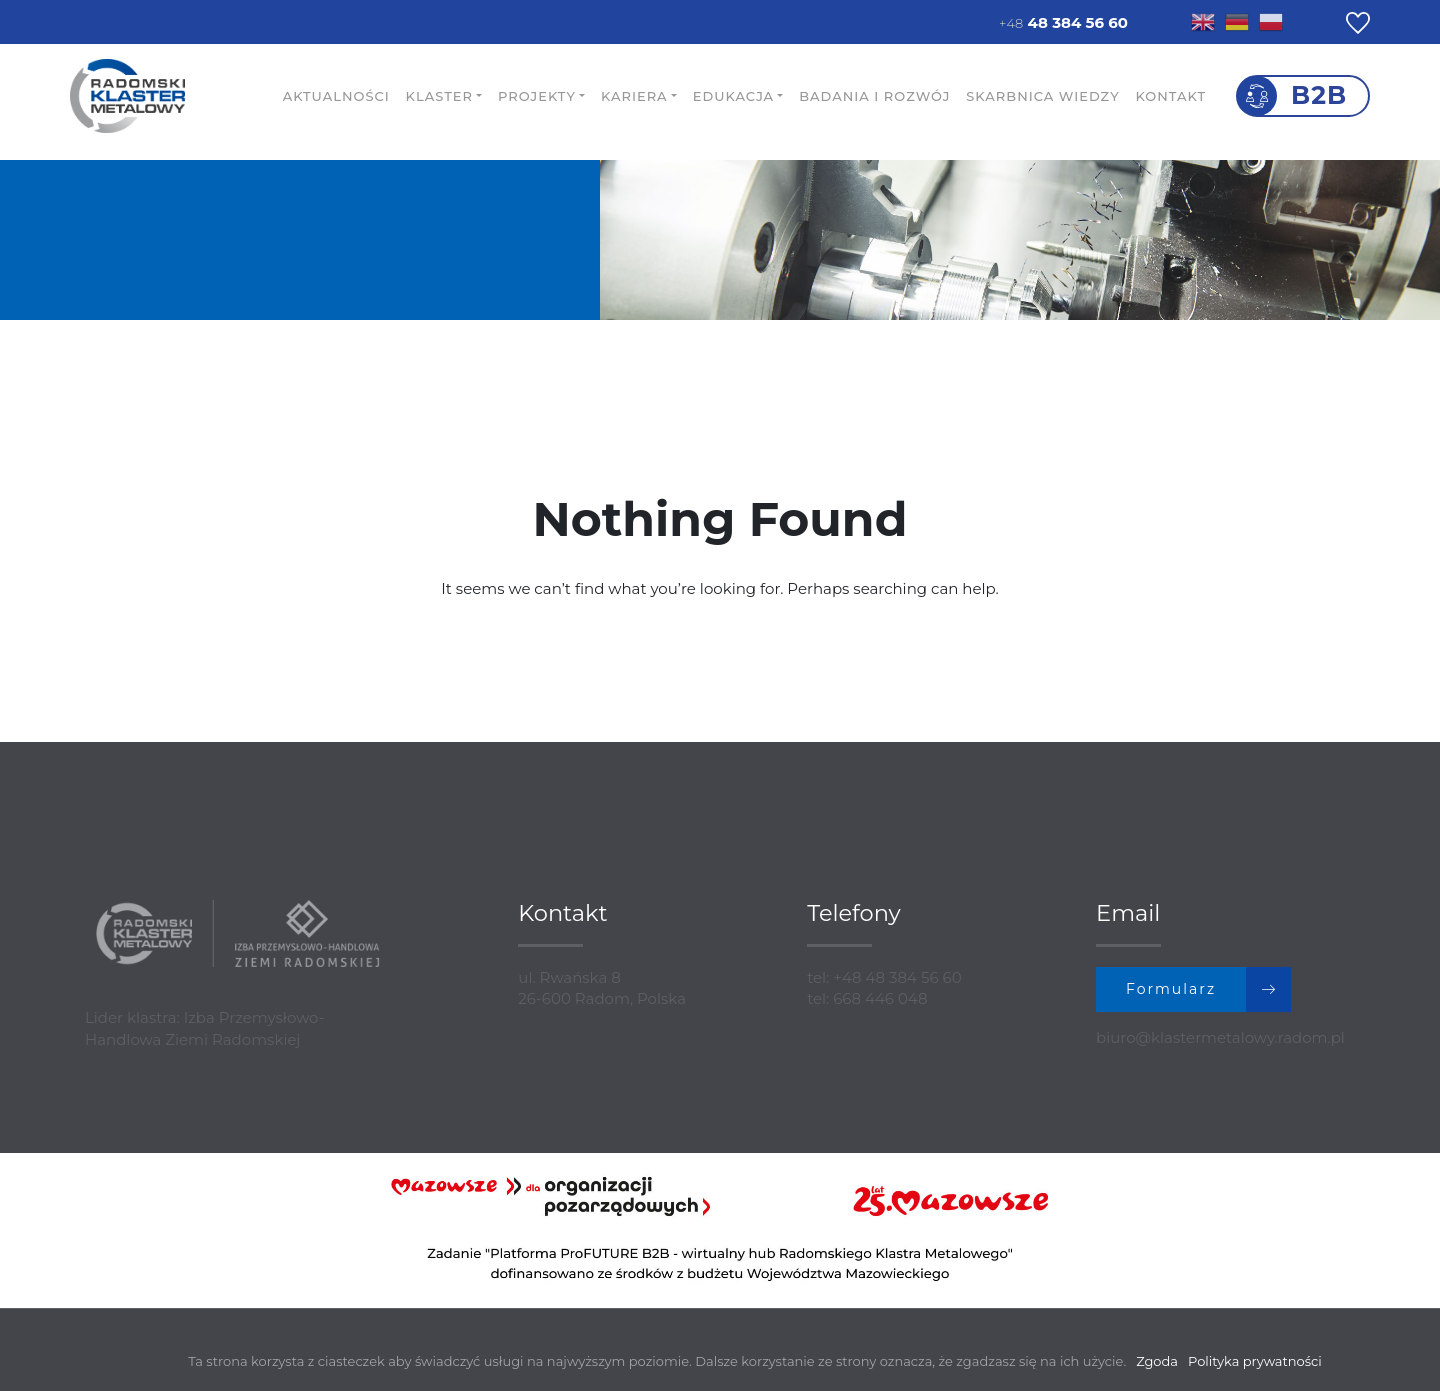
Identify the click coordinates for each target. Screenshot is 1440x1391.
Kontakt (1170, 96)
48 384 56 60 (1063, 22)
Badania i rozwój (874, 96)
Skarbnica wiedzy (1042, 96)
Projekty (537, 96)
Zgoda (1157, 1361)
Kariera (634, 96)
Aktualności (336, 96)
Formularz (1208, 989)
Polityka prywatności (1255, 1361)
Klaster (439, 96)
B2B (1319, 95)
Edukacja (733, 96)
